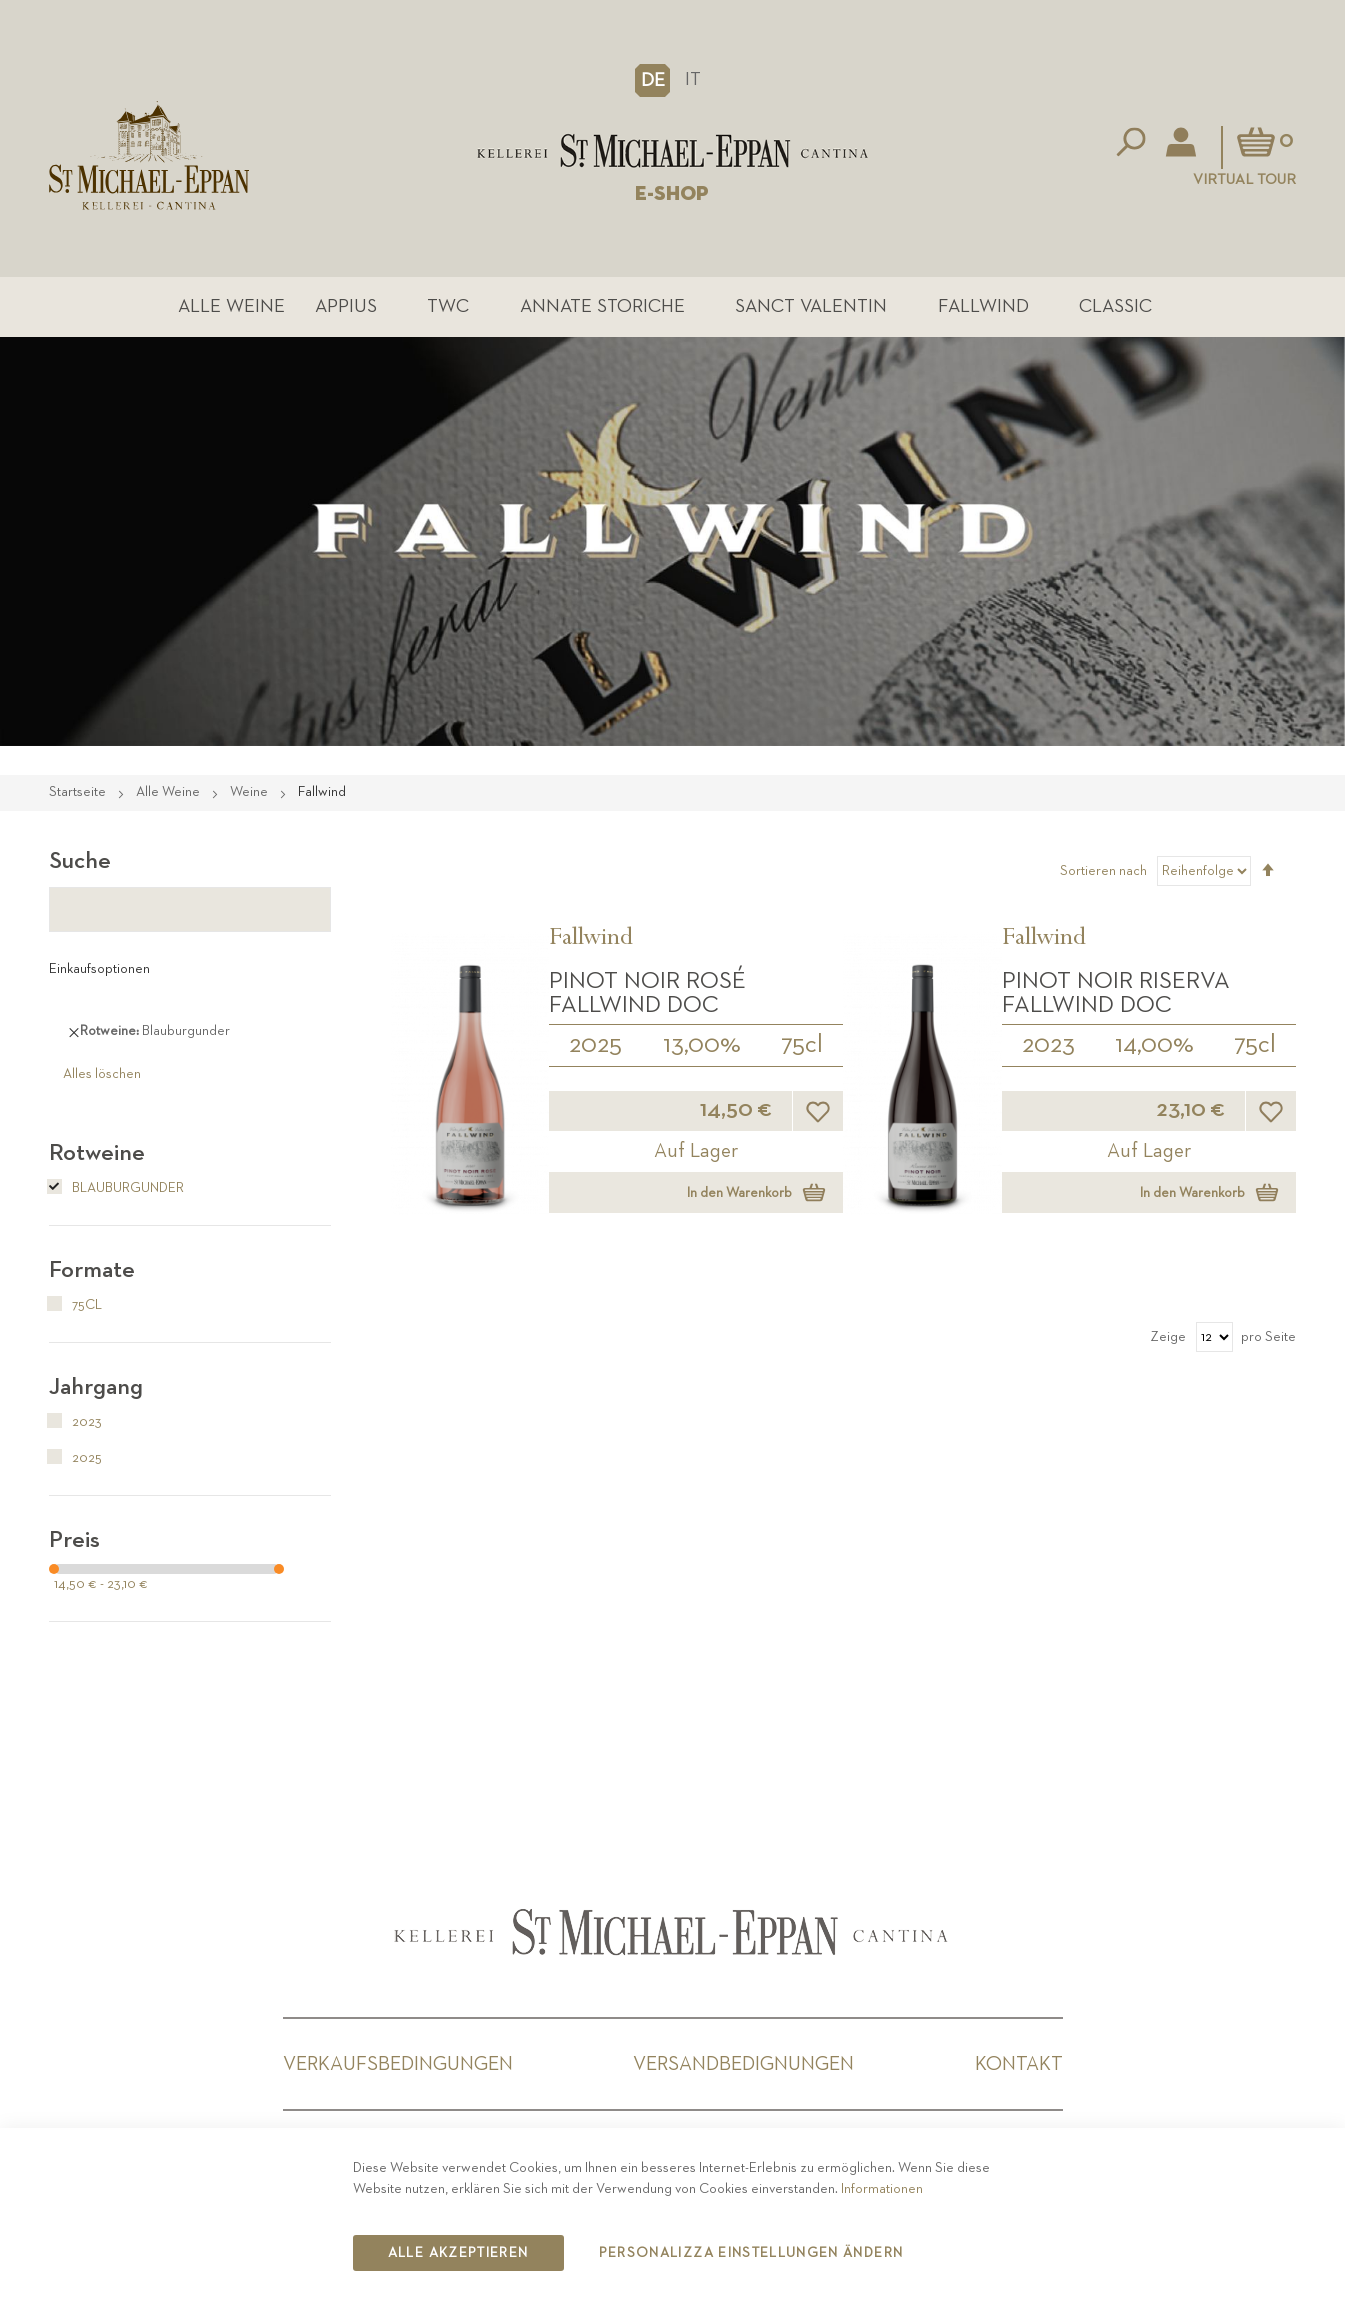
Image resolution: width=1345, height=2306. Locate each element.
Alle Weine (231, 306)
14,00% (1154, 1045)
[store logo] (673, 150)
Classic (1115, 306)
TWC (448, 306)
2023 (1048, 1045)
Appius (346, 306)
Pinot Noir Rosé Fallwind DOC (647, 993)
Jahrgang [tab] (96, 1387)
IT (693, 79)
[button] (652, 80)
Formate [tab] (92, 1270)
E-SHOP (672, 194)
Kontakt (1019, 2064)
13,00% (702, 1045)
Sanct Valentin (811, 306)
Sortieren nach (1103, 871)
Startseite (79, 792)
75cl (802, 1045)
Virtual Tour (1244, 179)
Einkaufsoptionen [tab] (99, 969)
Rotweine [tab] (97, 1153)
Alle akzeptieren (458, 2253)
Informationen (882, 2189)
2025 (595, 1045)
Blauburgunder (116, 1188)
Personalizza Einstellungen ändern (751, 2253)
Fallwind (983, 306)
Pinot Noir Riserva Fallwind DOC (1116, 993)
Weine (250, 792)
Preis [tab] (74, 1540)
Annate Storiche (602, 306)
